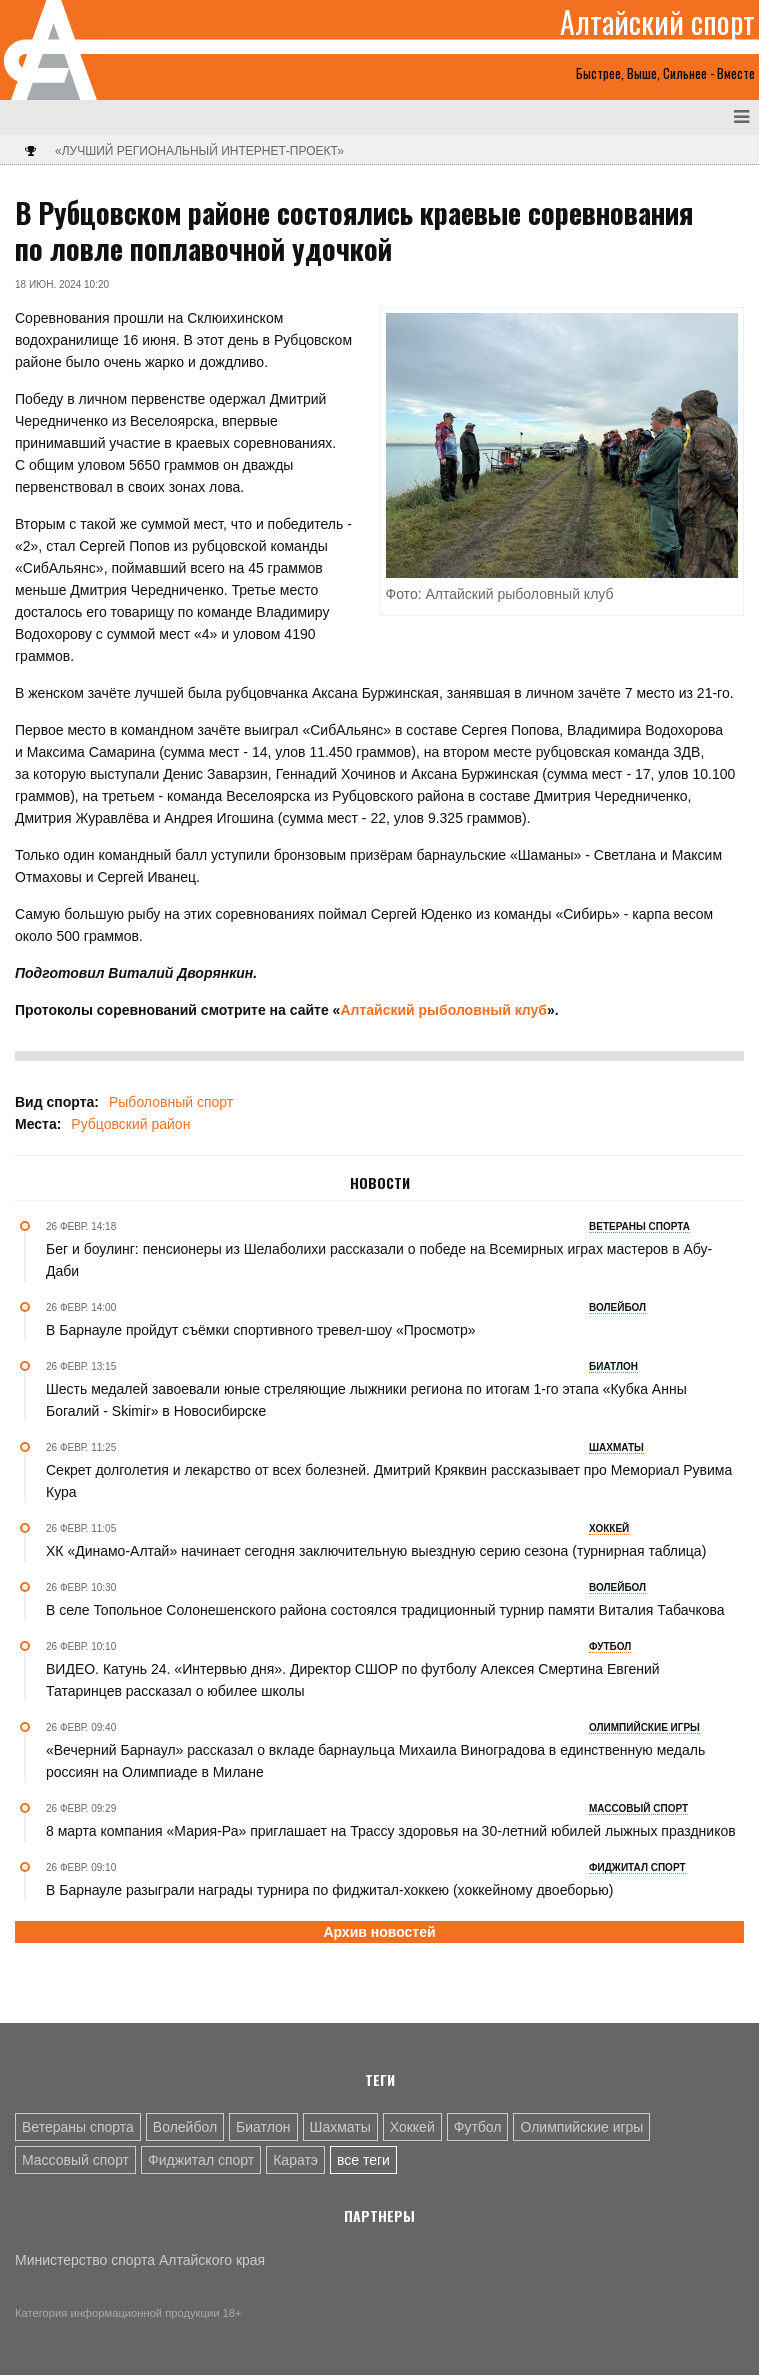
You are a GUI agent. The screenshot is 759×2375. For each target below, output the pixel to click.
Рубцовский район (130, 1124)
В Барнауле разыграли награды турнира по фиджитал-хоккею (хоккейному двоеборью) (329, 1890)
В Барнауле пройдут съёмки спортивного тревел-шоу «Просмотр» (261, 1330)
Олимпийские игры (581, 2127)
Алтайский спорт (657, 22)
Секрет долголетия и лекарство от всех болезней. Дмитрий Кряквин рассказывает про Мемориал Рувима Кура (389, 1481)
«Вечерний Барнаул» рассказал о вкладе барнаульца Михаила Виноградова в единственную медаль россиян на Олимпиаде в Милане (375, 1761)
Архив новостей (379, 1932)
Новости (380, 1183)
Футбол (478, 2127)
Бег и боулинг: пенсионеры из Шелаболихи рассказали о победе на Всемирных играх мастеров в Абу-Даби (379, 1260)
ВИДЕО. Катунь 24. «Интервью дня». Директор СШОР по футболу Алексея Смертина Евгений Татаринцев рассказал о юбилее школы (353, 1680)
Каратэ (295, 2160)
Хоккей (412, 2127)
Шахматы (340, 2127)
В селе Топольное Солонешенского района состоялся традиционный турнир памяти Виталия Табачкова (385, 1610)
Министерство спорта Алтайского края (140, 2260)
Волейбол (185, 2127)
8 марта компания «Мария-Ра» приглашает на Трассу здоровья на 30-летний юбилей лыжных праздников (391, 1831)
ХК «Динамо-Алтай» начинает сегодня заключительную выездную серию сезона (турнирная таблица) (376, 1551)
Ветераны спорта (78, 2127)
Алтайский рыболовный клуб (443, 1010)
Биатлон (263, 2127)
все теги (363, 2160)
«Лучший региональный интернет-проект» (199, 151)
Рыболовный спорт (171, 1102)
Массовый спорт (75, 2160)
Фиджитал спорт (201, 2160)
